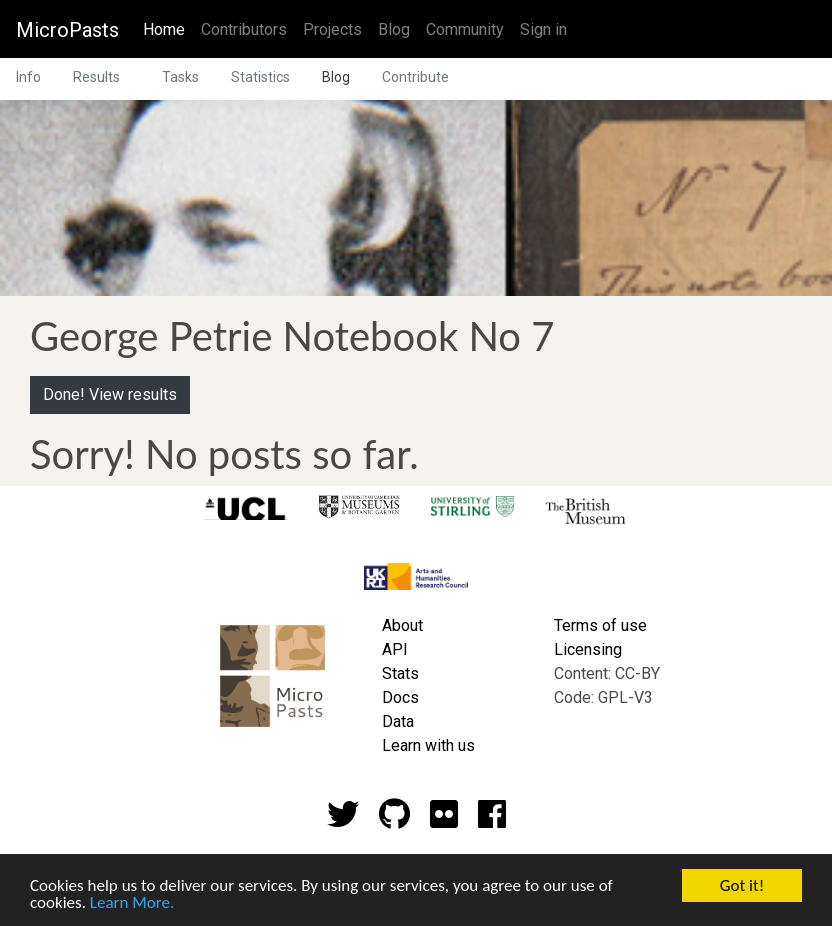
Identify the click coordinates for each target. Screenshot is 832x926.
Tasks (180, 77)
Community (465, 29)
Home (168, 28)
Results (96, 77)
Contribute (415, 77)
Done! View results (110, 394)
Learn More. (132, 904)
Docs (400, 697)
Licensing (588, 649)
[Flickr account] (444, 820)
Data (398, 721)
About (402, 625)
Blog (394, 29)
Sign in (543, 29)
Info (28, 77)
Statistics (260, 77)
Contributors (244, 29)
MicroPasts (67, 30)
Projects (332, 29)
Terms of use (600, 625)
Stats (400, 673)
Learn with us (428, 745)
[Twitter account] (343, 820)
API (395, 649)
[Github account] (394, 820)
